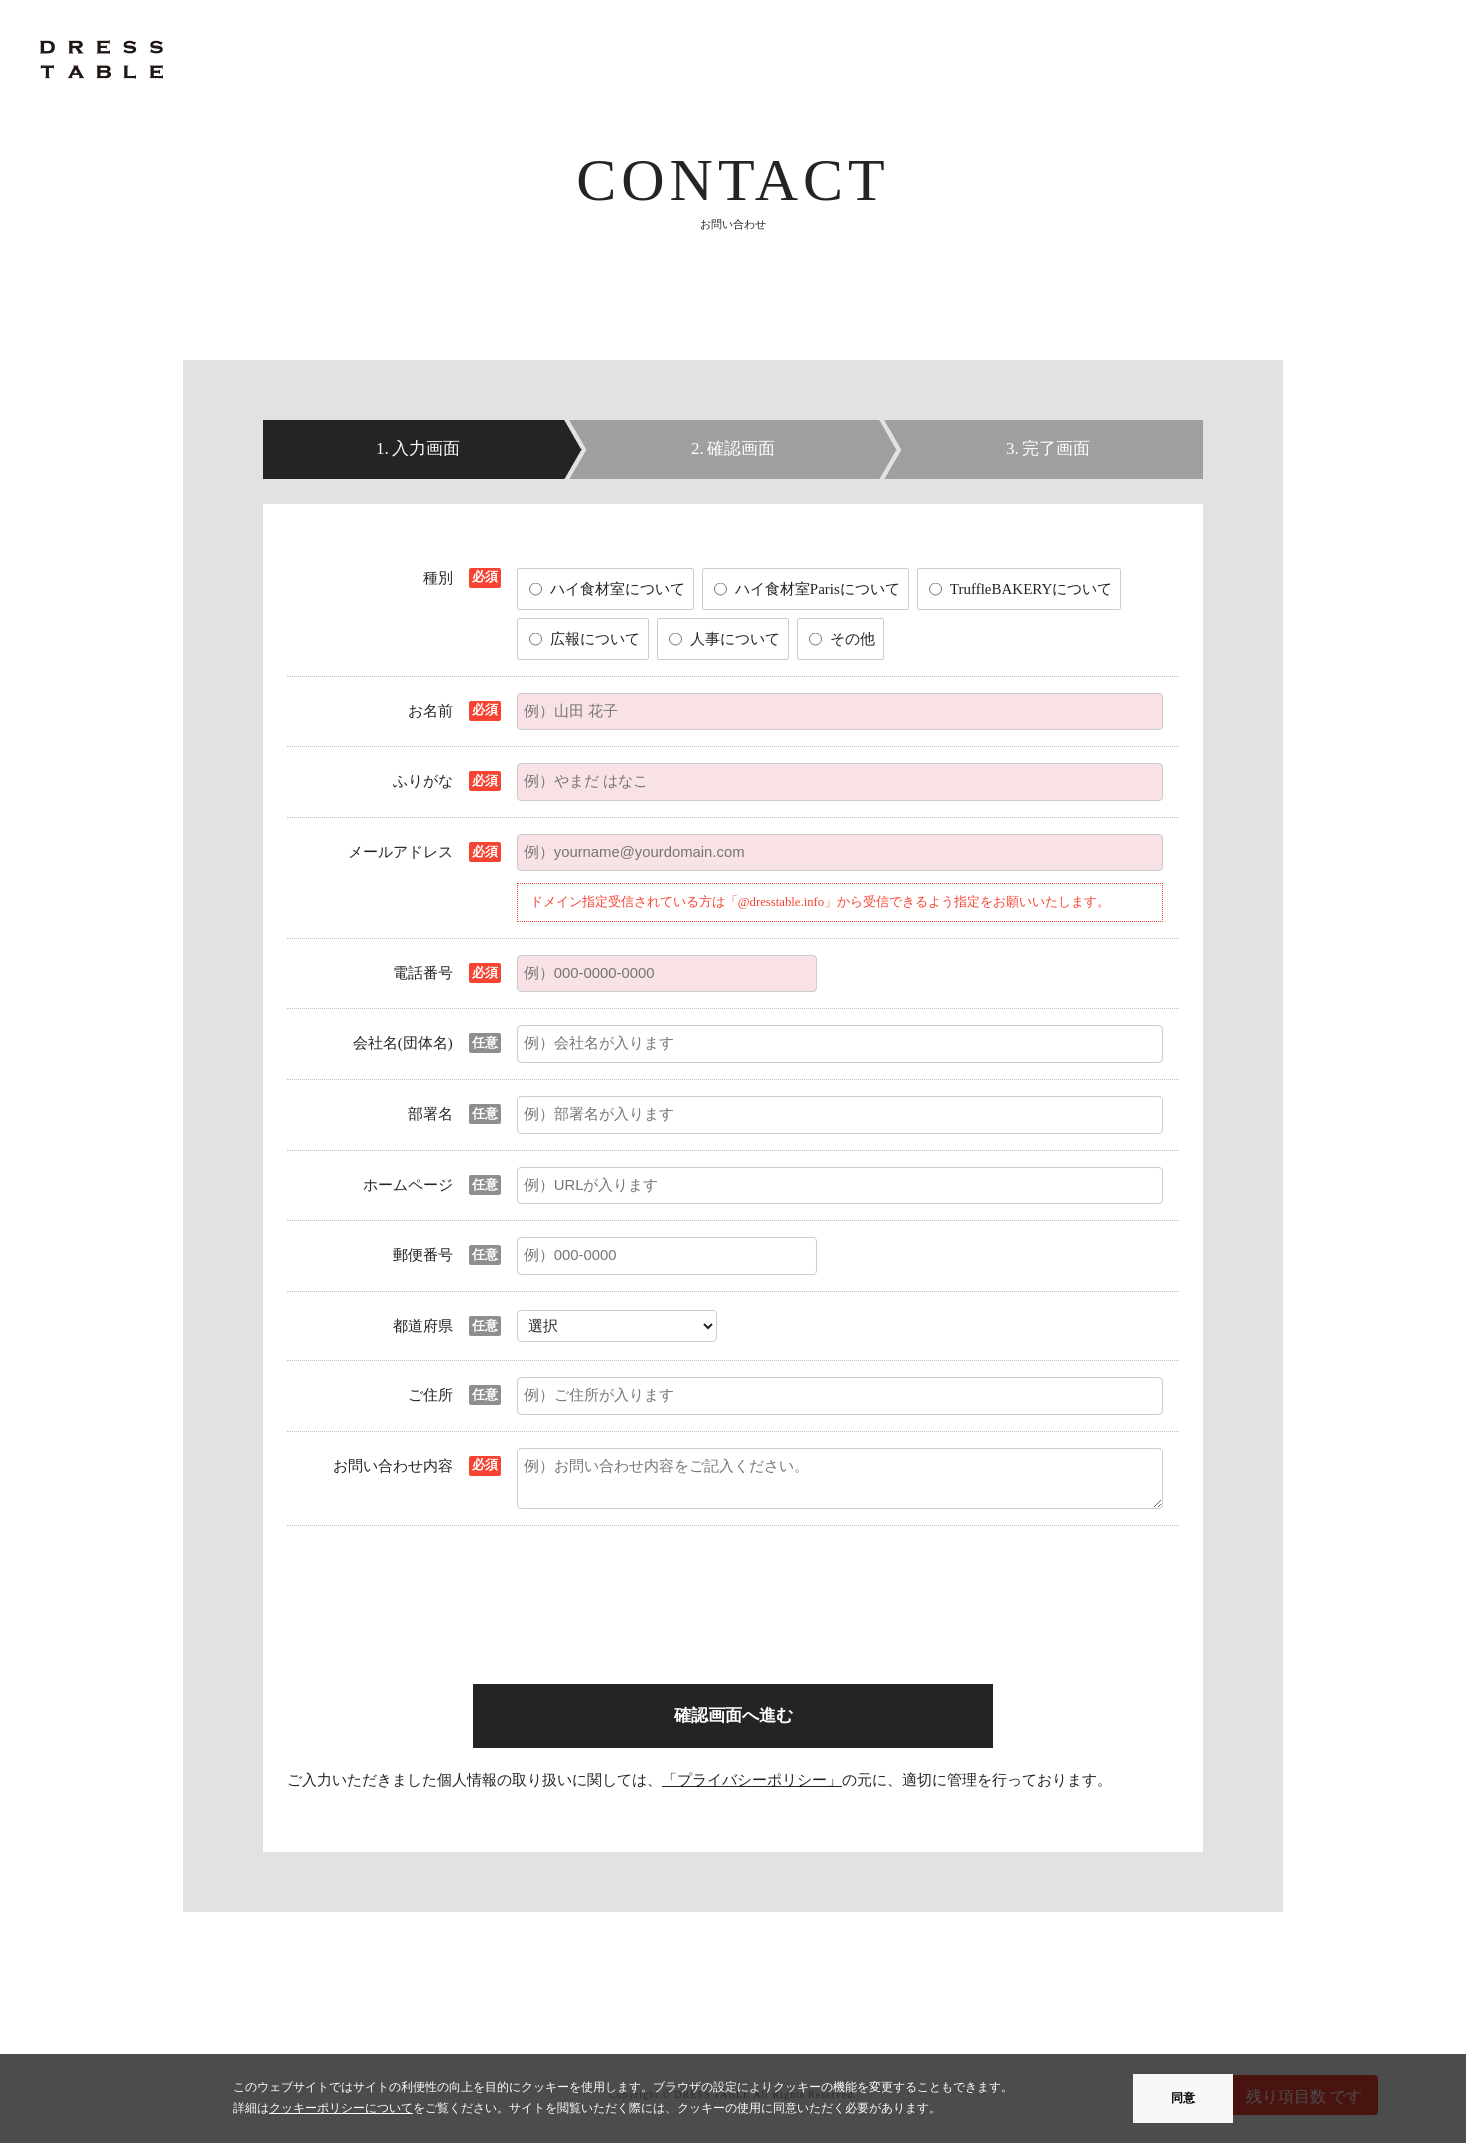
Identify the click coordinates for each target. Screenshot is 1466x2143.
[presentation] (669, 1581)
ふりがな (423, 781)
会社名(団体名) (403, 1043)
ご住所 (430, 1395)
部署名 (430, 1114)
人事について (735, 639)
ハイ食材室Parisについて (817, 589)
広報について (595, 639)
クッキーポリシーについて (341, 2108)
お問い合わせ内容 (393, 1466)
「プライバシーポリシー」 (752, 1780)
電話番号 (423, 973)
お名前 (430, 711)
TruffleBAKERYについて (1031, 589)
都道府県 (423, 1326)
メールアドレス (400, 852)
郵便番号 (423, 1255)
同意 (1183, 2098)
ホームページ (408, 1185)
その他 (852, 639)
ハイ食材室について (617, 589)
